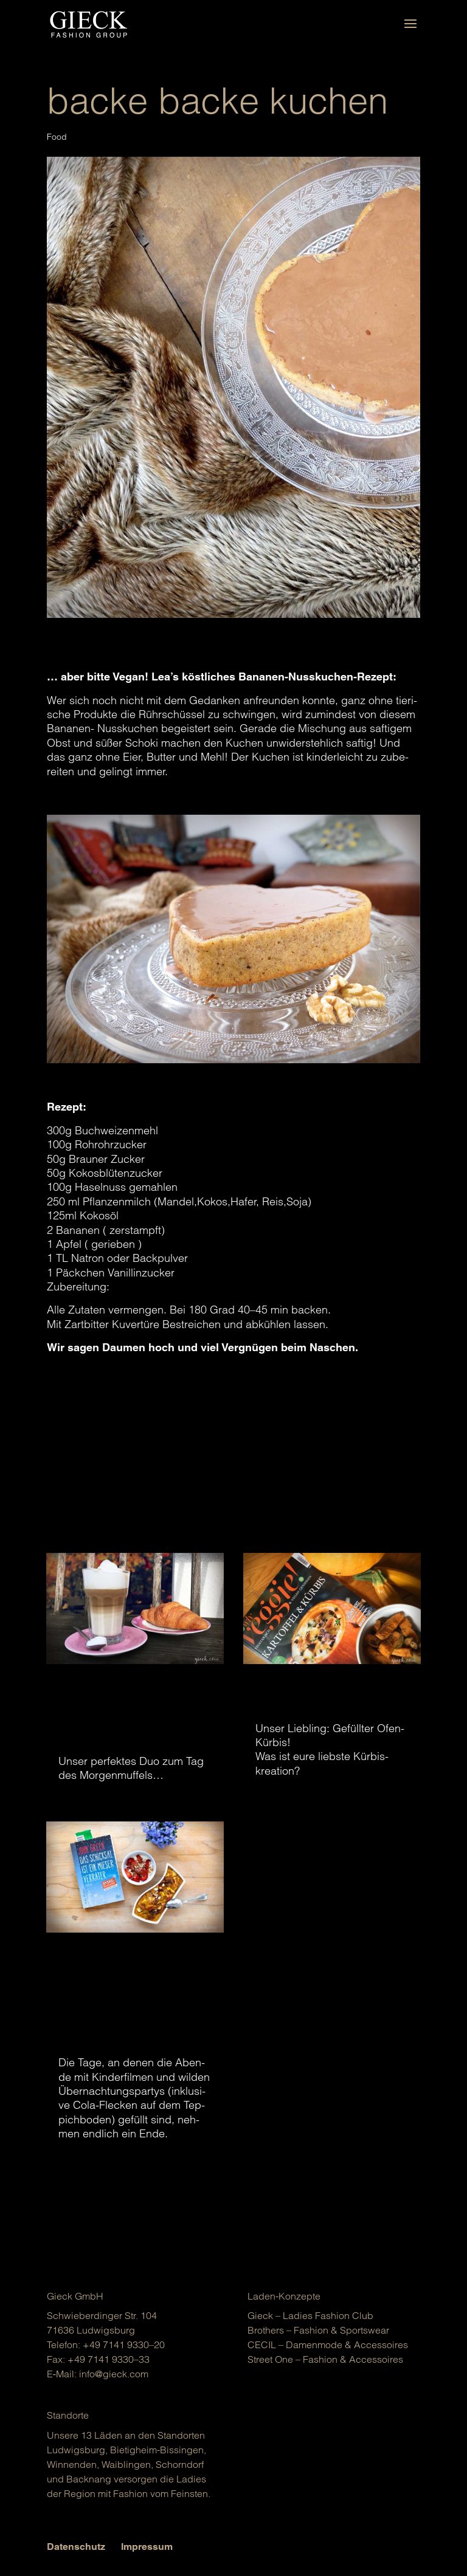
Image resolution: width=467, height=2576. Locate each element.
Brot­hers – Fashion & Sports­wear (318, 2330)
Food (57, 136)
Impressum (147, 2546)
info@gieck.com (113, 2374)
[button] (27, 2549)
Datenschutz (76, 2546)
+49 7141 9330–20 (124, 2344)
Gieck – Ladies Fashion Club (310, 2315)
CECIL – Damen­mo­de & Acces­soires (327, 2344)
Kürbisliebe (310, 1698)
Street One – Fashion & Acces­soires (325, 2359)
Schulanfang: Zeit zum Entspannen (122, 2000)
